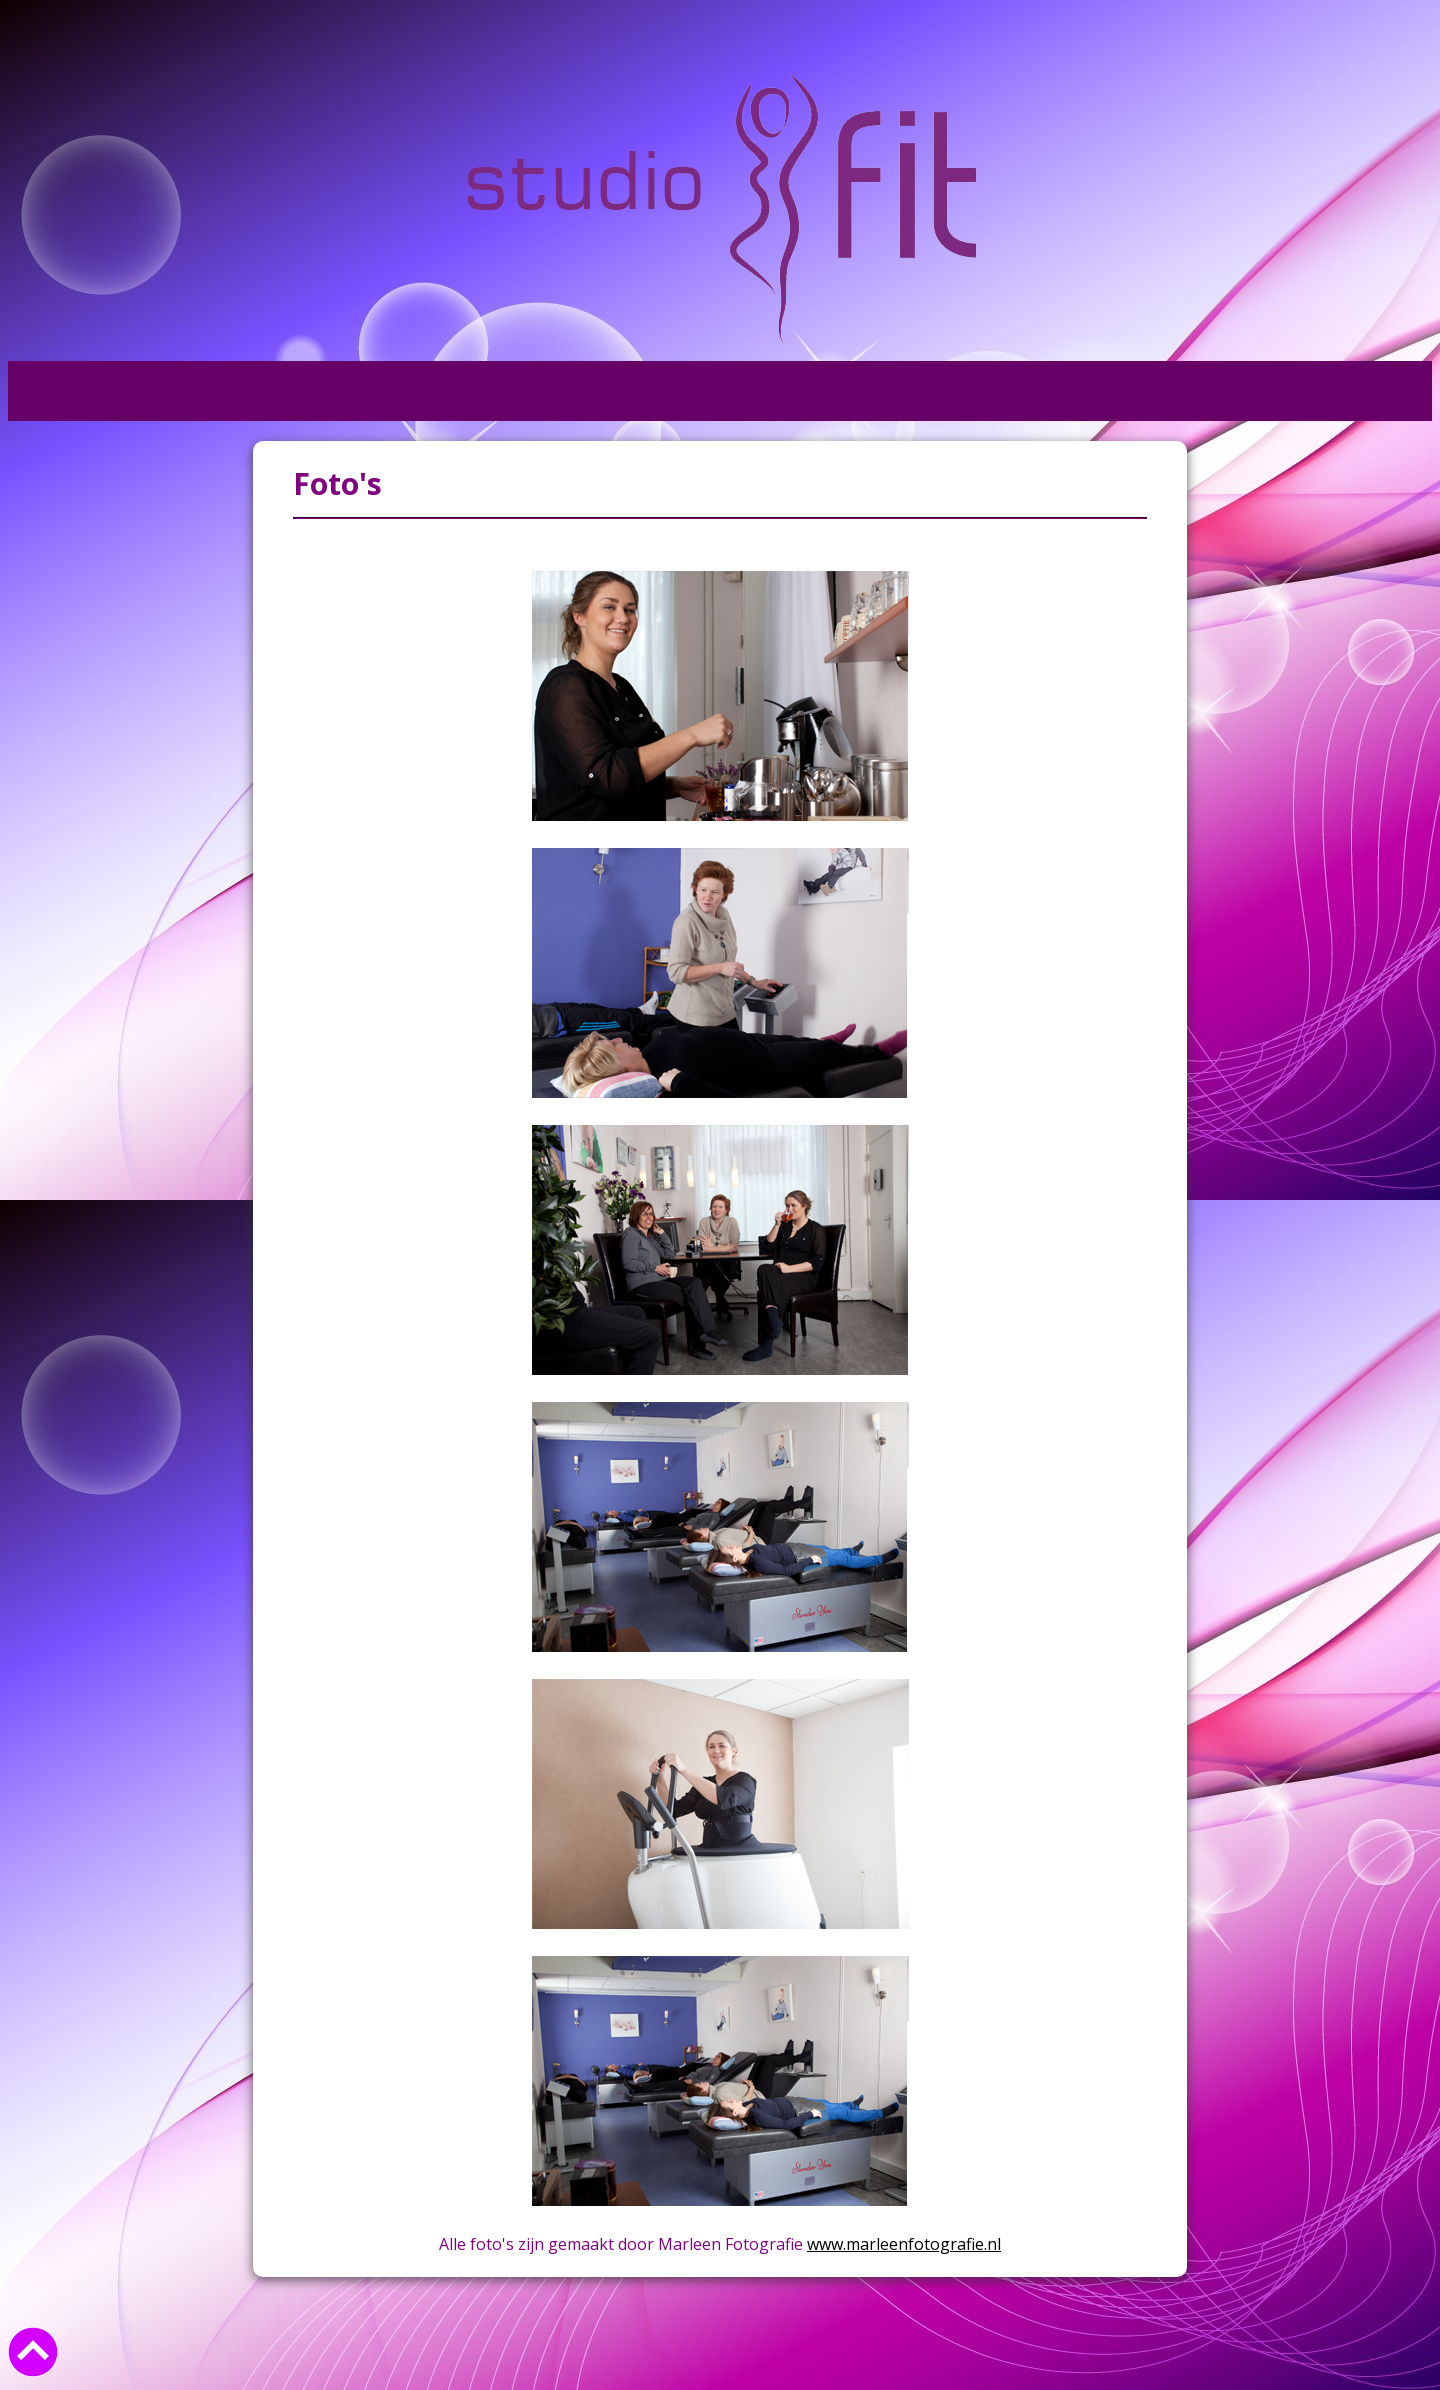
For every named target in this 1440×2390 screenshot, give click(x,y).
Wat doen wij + (193, 390)
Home (56, 390)
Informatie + (361, 390)
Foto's (488, 390)
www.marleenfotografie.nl (904, 2244)
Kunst (584, 390)
